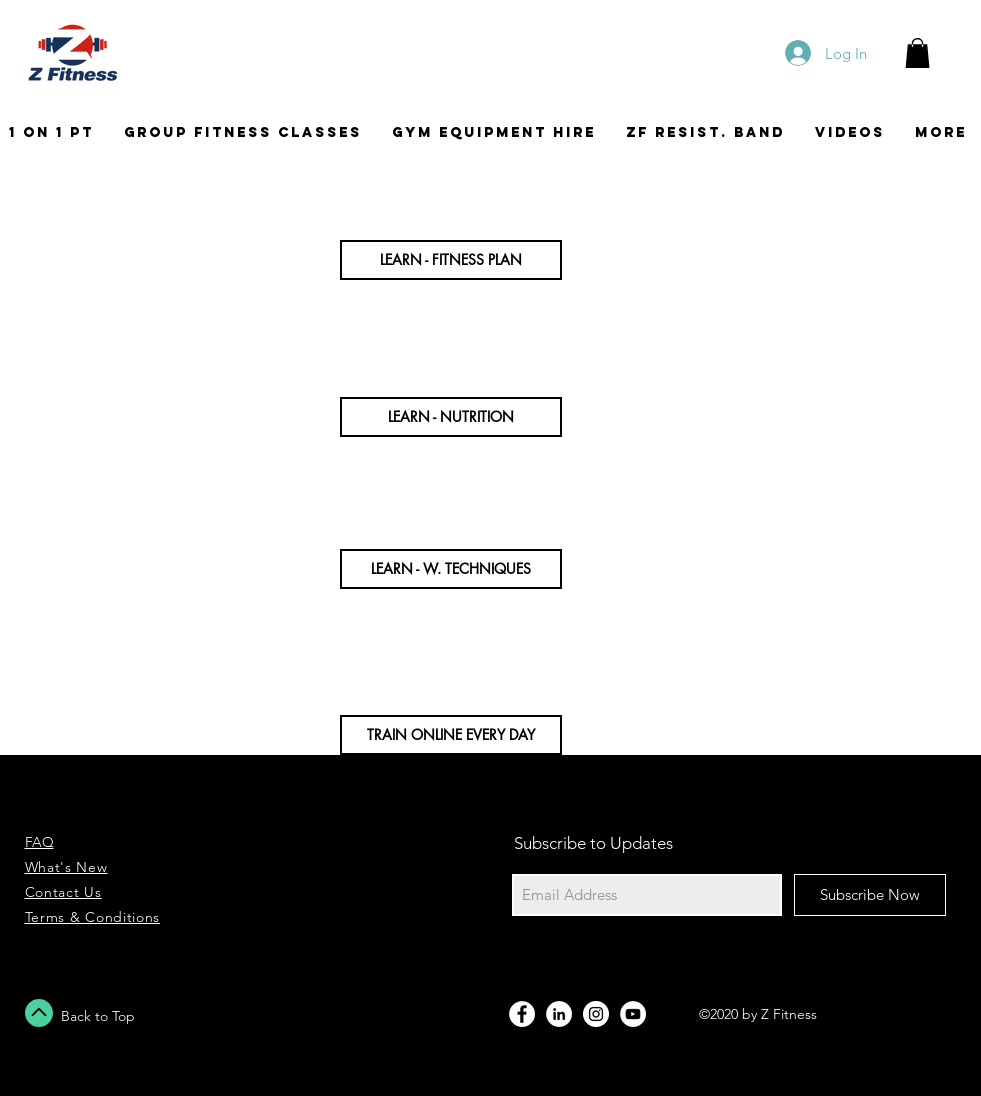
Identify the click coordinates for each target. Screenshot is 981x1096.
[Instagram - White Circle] (596, 1014)
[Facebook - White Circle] (522, 1014)
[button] (917, 53)
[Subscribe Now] (870, 895)
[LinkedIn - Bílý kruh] (559, 1014)
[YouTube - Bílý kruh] (633, 1014)
